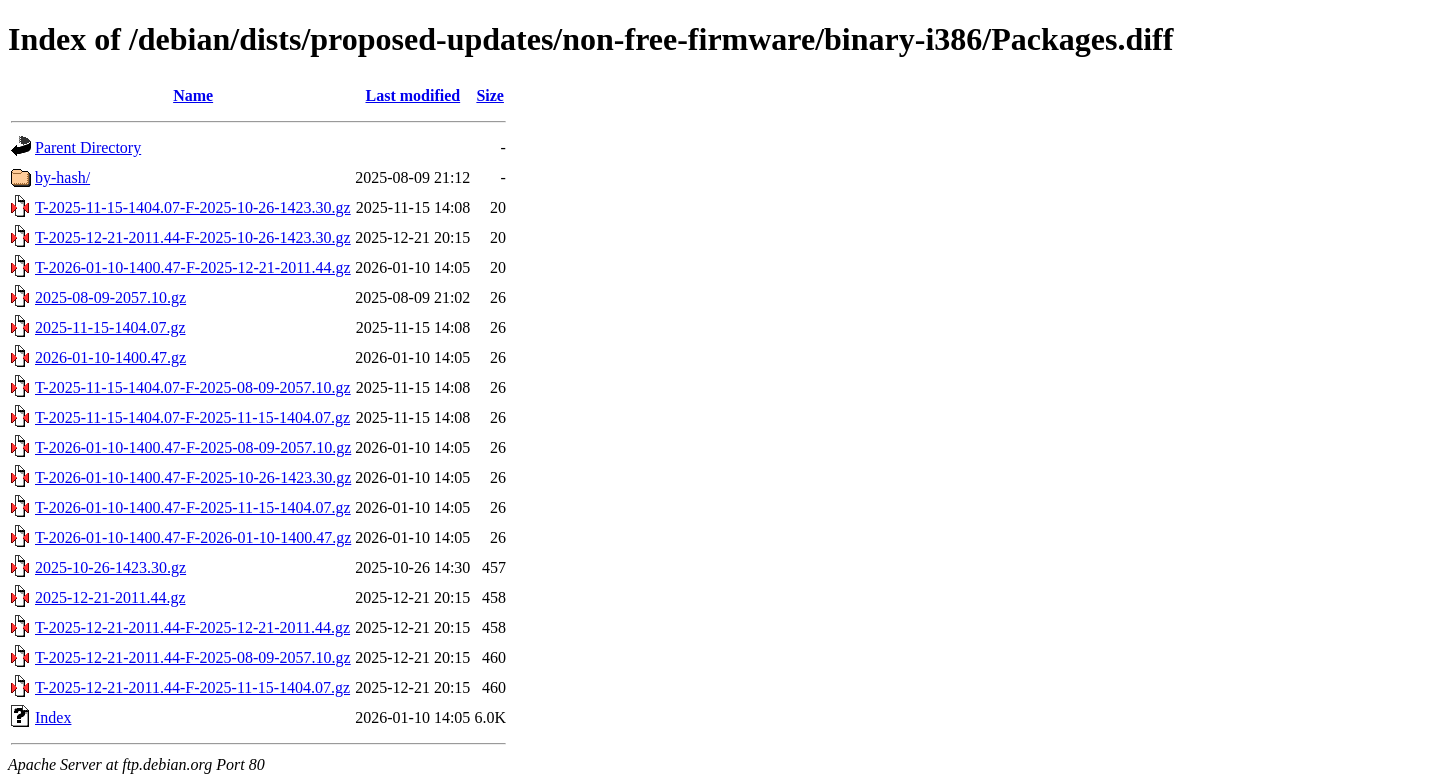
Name (193, 95)
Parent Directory (88, 147)
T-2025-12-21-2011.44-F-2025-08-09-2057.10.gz (193, 657)
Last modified (412, 95)
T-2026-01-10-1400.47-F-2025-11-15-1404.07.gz (193, 507)
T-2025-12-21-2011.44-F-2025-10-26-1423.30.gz (193, 237)
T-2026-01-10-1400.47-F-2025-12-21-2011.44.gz (193, 267)
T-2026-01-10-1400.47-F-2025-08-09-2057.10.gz (193, 447)
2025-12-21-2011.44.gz (110, 597)
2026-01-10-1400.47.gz (110, 357)
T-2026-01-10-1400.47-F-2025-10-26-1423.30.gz (193, 477)
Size (490, 95)
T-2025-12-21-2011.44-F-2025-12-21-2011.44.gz (192, 627)
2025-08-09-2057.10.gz (110, 297)
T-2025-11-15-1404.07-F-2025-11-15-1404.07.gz (192, 417)
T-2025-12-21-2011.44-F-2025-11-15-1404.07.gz (192, 687)
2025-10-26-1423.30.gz (110, 567)
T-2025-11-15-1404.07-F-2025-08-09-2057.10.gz (193, 387)
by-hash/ (62, 177)
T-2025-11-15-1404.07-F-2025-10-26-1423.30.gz (193, 207)
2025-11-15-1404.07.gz (110, 327)
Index (53, 717)
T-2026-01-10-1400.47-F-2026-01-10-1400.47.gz (193, 537)
